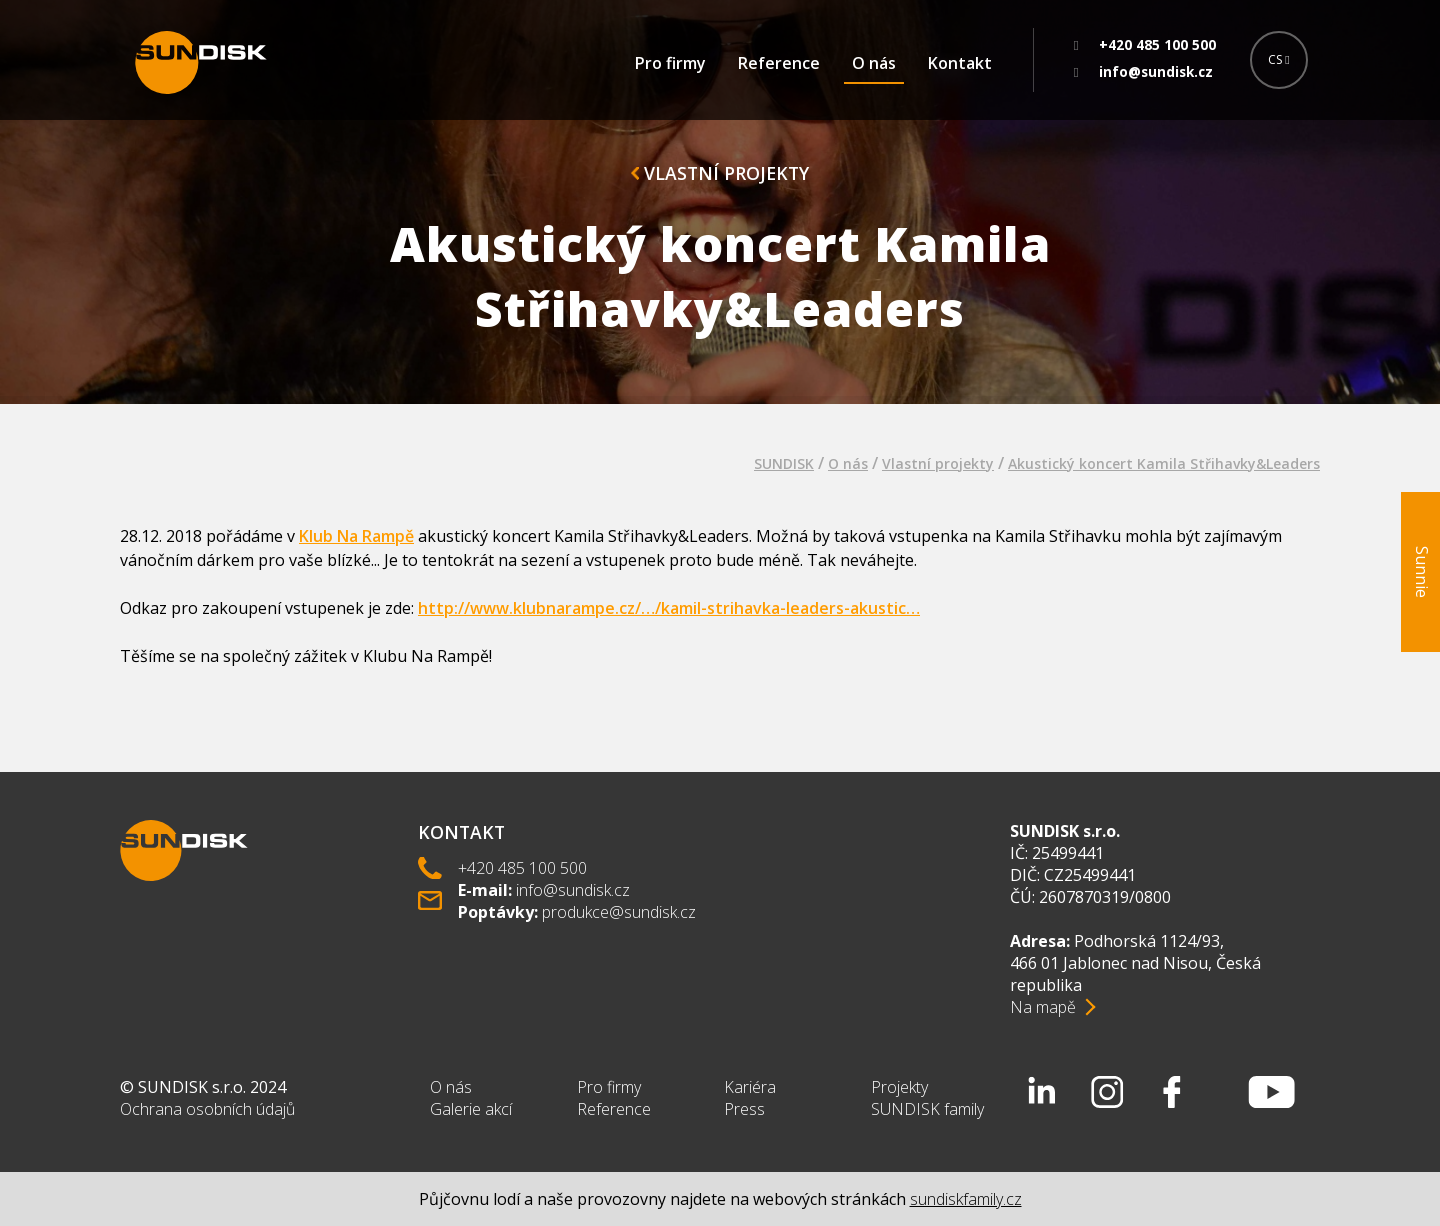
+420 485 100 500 (522, 868)
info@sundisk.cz (573, 890)
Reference (779, 63)
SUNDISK (784, 463)
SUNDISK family (927, 1109)
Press (744, 1109)
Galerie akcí (471, 1109)
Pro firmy (670, 63)
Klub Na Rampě (356, 536)
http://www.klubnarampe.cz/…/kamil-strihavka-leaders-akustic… (669, 608)
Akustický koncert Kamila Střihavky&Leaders (1164, 463)
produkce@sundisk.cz (619, 912)
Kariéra (750, 1087)
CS (1278, 59)
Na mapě (1043, 1007)
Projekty (899, 1087)
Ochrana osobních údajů (207, 1109)
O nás (874, 63)
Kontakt (960, 63)
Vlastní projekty (720, 173)
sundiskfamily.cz (966, 1199)
